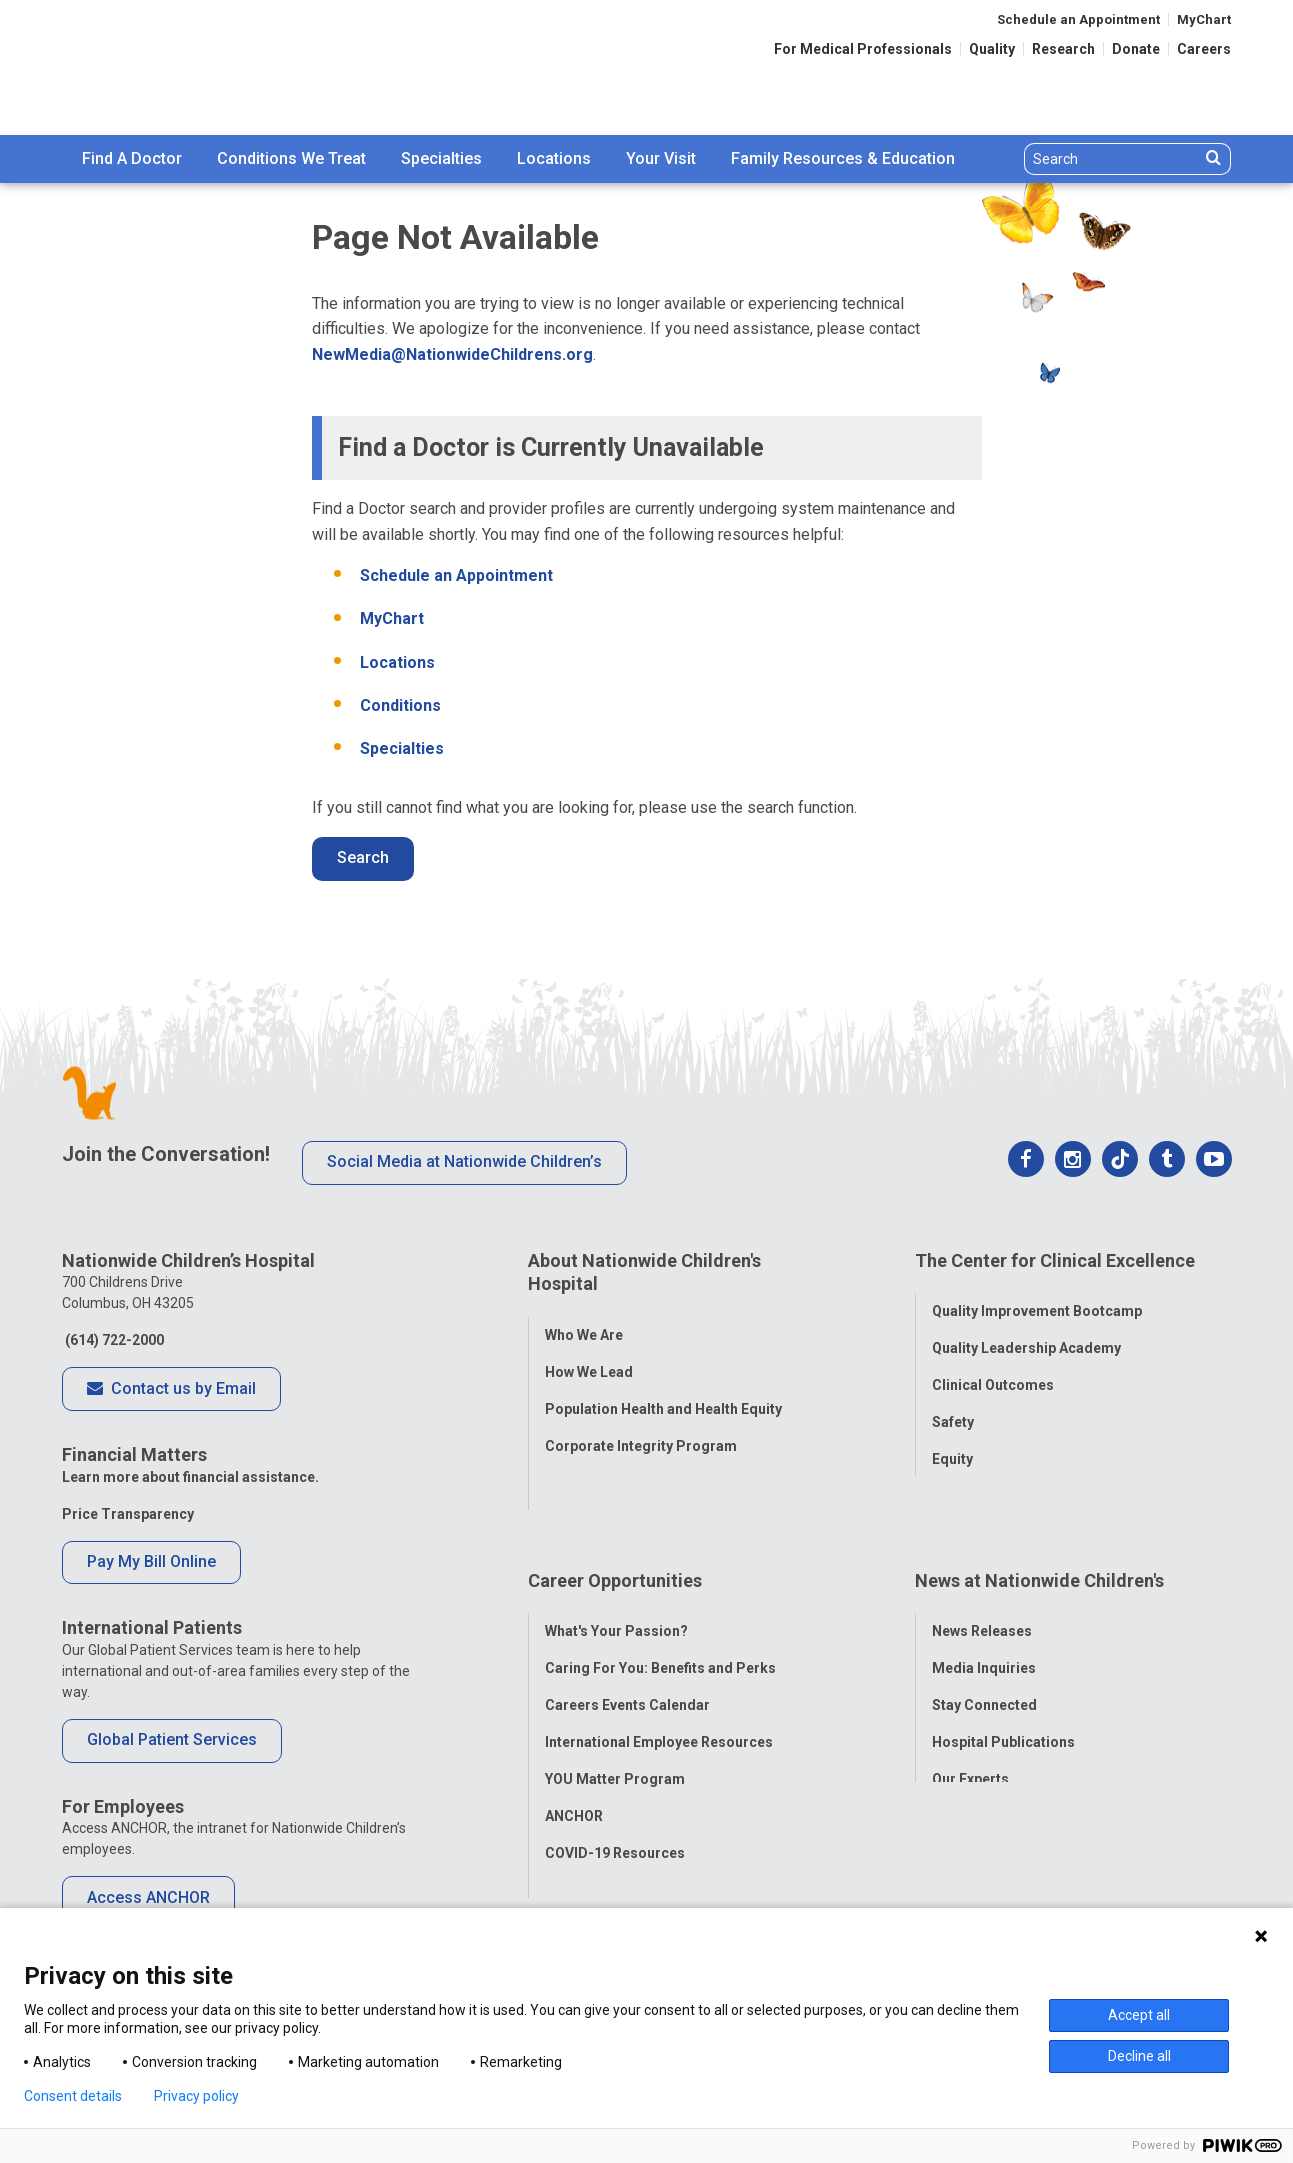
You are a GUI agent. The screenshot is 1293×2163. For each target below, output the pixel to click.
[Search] (1112, 159)
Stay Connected (984, 1644)
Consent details (73, 2096)
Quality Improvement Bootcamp (1037, 1298)
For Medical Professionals (863, 49)
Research (1063, 49)
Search (363, 857)
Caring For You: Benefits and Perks (660, 1607)
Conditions (400, 705)
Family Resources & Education (843, 158)
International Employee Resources (659, 1681)
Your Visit (661, 158)
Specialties (441, 158)
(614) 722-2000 (113, 1340)
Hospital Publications (1003, 1681)
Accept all (1139, 2015)
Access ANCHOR (148, 1897)
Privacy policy (196, 2096)
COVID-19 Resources (615, 1792)
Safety (953, 1409)
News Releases (982, 1570)
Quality (992, 49)
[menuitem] (132, 159)
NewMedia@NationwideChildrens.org (452, 354)
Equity (952, 1446)
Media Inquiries (984, 1607)
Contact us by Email (171, 1390)
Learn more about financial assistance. (190, 1477)
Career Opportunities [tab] (615, 1532)
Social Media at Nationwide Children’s (464, 1161)
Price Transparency (128, 1514)
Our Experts (970, 1718)
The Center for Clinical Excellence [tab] (1055, 1260)
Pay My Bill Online (151, 1561)
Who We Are (584, 1321)
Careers (1204, 49)
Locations (554, 158)
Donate (1136, 49)
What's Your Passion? (616, 1570)
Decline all (1139, 2056)
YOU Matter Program (615, 1718)
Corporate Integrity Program (641, 1432)
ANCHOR (574, 1755)
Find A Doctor (132, 158)
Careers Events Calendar (627, 1644)
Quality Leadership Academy (1026, 1335)
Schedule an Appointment (1078, 19)
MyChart (1204, 19)
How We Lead (589, 1358)
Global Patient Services (172, 1739)
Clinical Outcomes (993, 1372)
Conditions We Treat (291, 158)
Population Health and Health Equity (663, 1395)
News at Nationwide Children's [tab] (1039, 1532)
